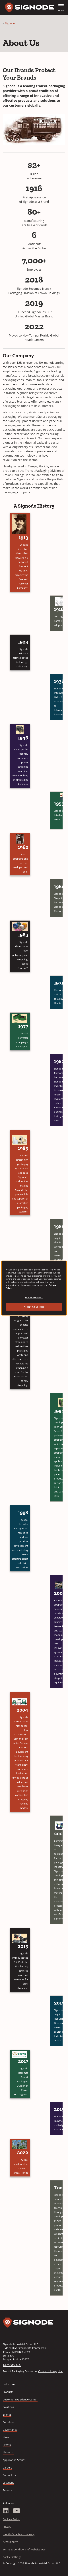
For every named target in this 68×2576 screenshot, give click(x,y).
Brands (7, 2414)
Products (8, 2392)
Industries (9, 2384)
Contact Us (9, 2475)
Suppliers (8, 2422)
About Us (8, 2452)
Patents (7, 2490)
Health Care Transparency (18, 2534)
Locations (8, 2482)
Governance (10, 2429)
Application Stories (14, 2460)
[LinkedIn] (6, 2510)
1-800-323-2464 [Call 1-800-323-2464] (12, 2365)
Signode (10, 23)
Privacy (7, 2526)
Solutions (8, 2407)
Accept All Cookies (34, 1306)
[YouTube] (16, 2510)
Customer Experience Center (20, 2399)
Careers (7, 2468)
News (6, 2437)
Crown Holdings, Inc (50, 2371)
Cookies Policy (11, 2519)
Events (7, 2445)
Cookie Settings (12, 2557)
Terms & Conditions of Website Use (24, 2549)
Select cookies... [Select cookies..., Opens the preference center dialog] (34, 1297)
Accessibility (10, 2542)
